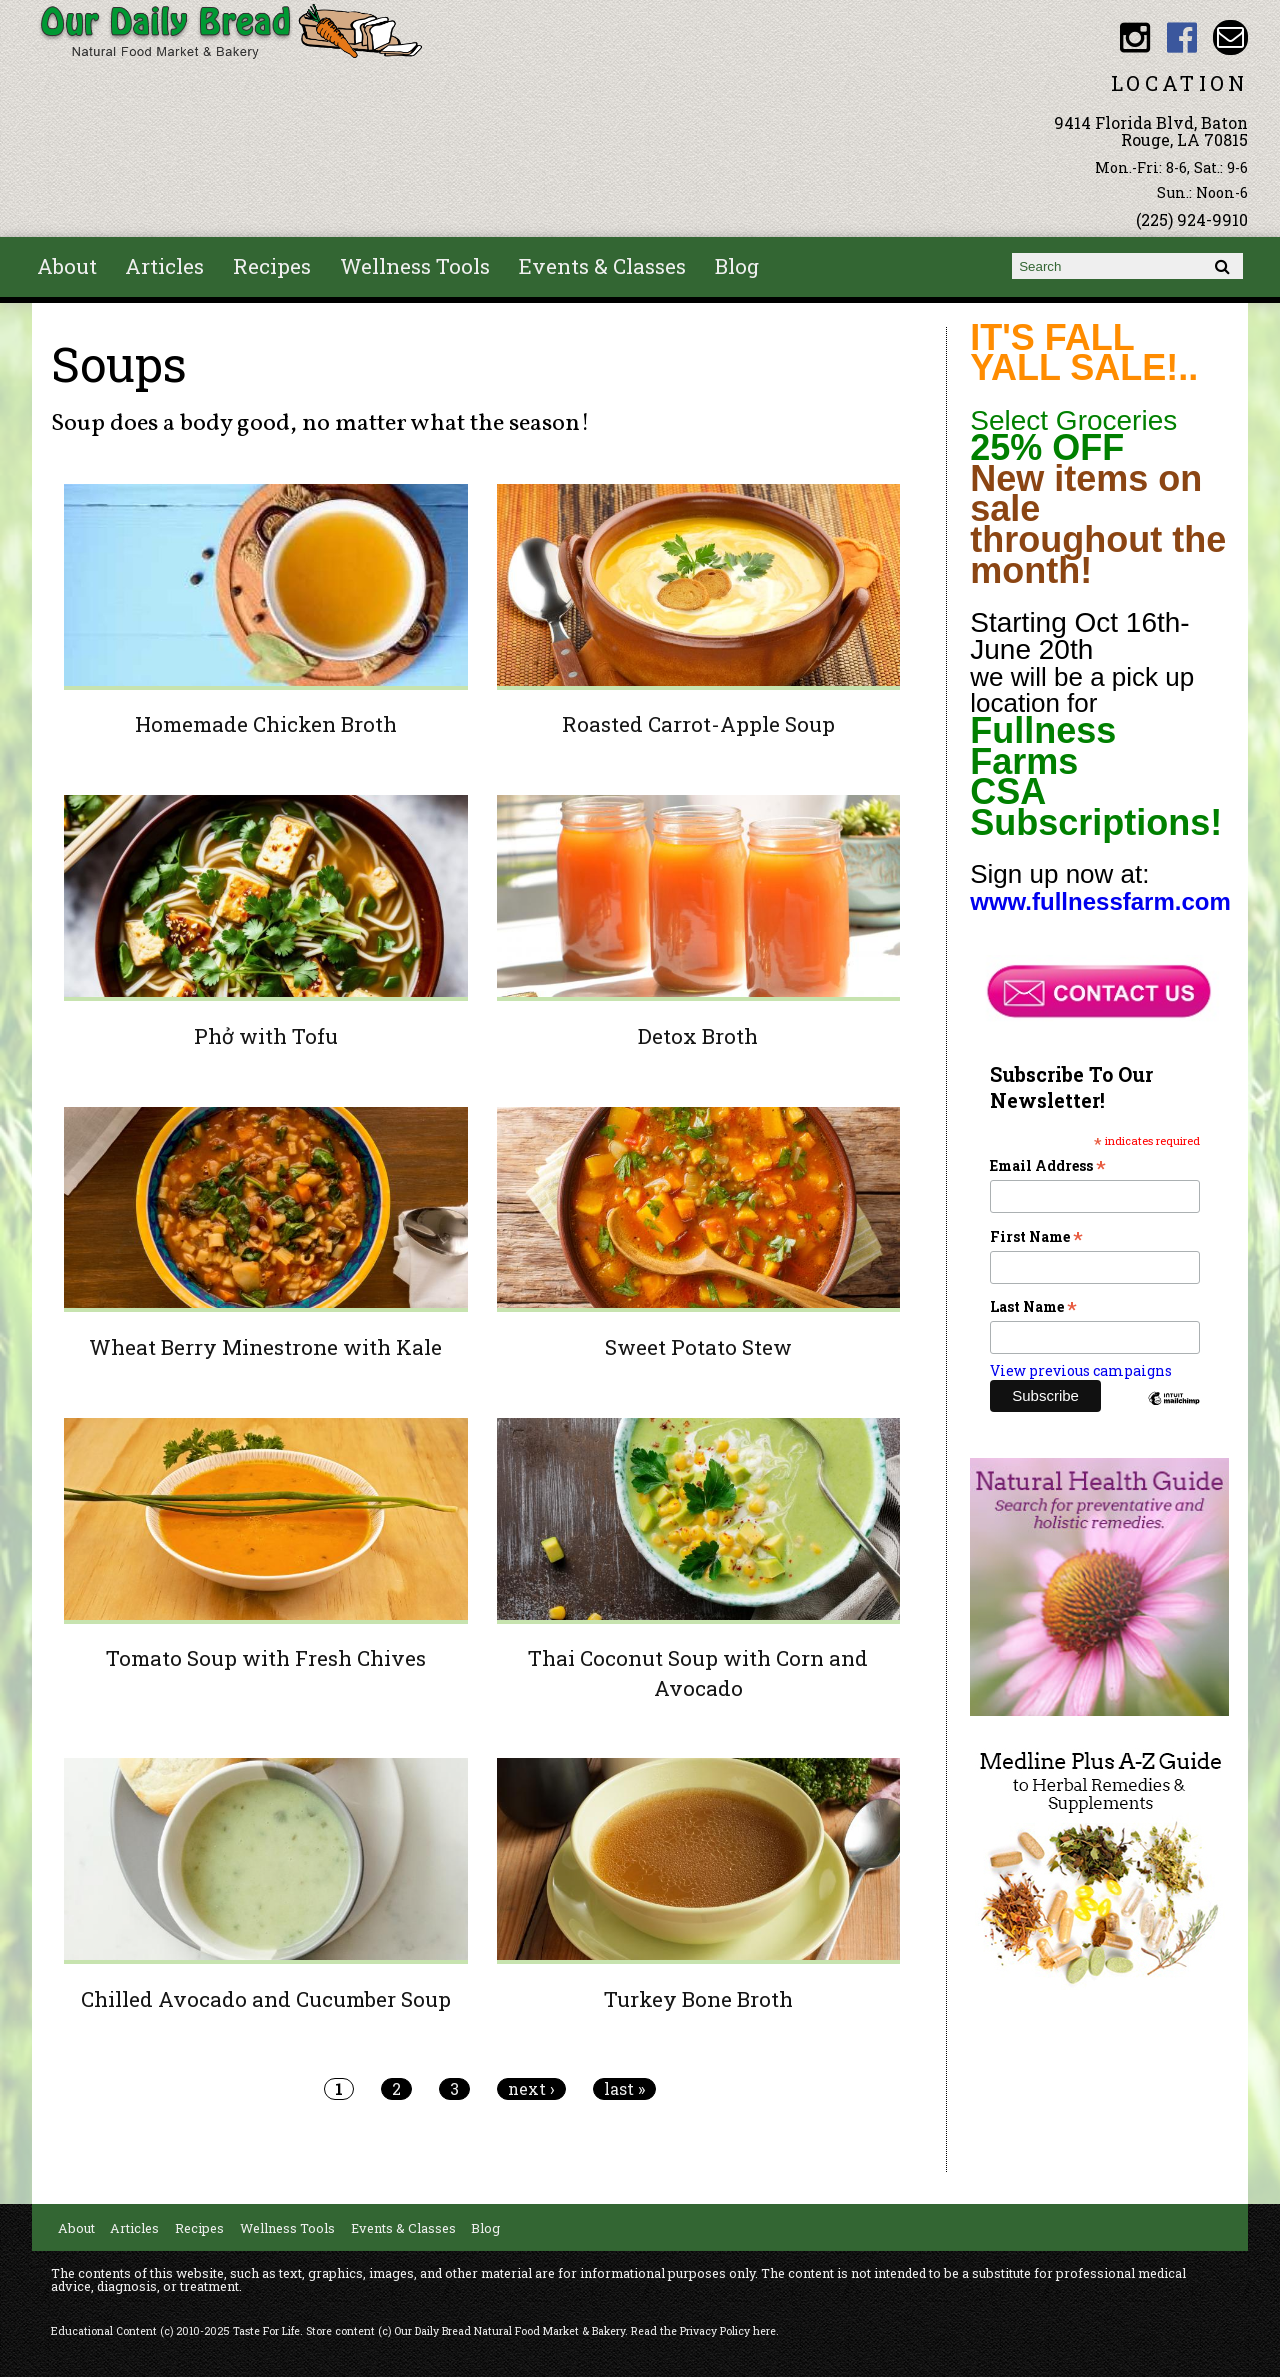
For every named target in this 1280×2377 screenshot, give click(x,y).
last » (624, 2089)
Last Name (1033, 1306)
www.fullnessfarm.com (1100, 901)
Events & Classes (602, 266)
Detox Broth (698, 1036)
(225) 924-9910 (1192, 219)
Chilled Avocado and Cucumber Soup (266, 1999)
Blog (737, 266)
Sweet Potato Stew (698, 1347)
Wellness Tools (415, 266)
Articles (164, 266)
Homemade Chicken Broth (266, 724)
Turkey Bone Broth (698, 1999)
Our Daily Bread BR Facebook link (1182, 37)
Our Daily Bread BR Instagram (1134, 37)
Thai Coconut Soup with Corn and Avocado (698, 1672)
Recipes (272, 266)
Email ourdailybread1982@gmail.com (1230, 37)
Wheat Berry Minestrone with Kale (265, 1347)
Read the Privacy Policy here (703, 2331)
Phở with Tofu (266, 1036)
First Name (1036, 1236)
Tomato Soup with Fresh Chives (266, 1658)
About (67, 266)
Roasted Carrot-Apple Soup (698, 724)
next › (531, 2089)
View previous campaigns (1081, 1370)
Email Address (1048, 1165)
